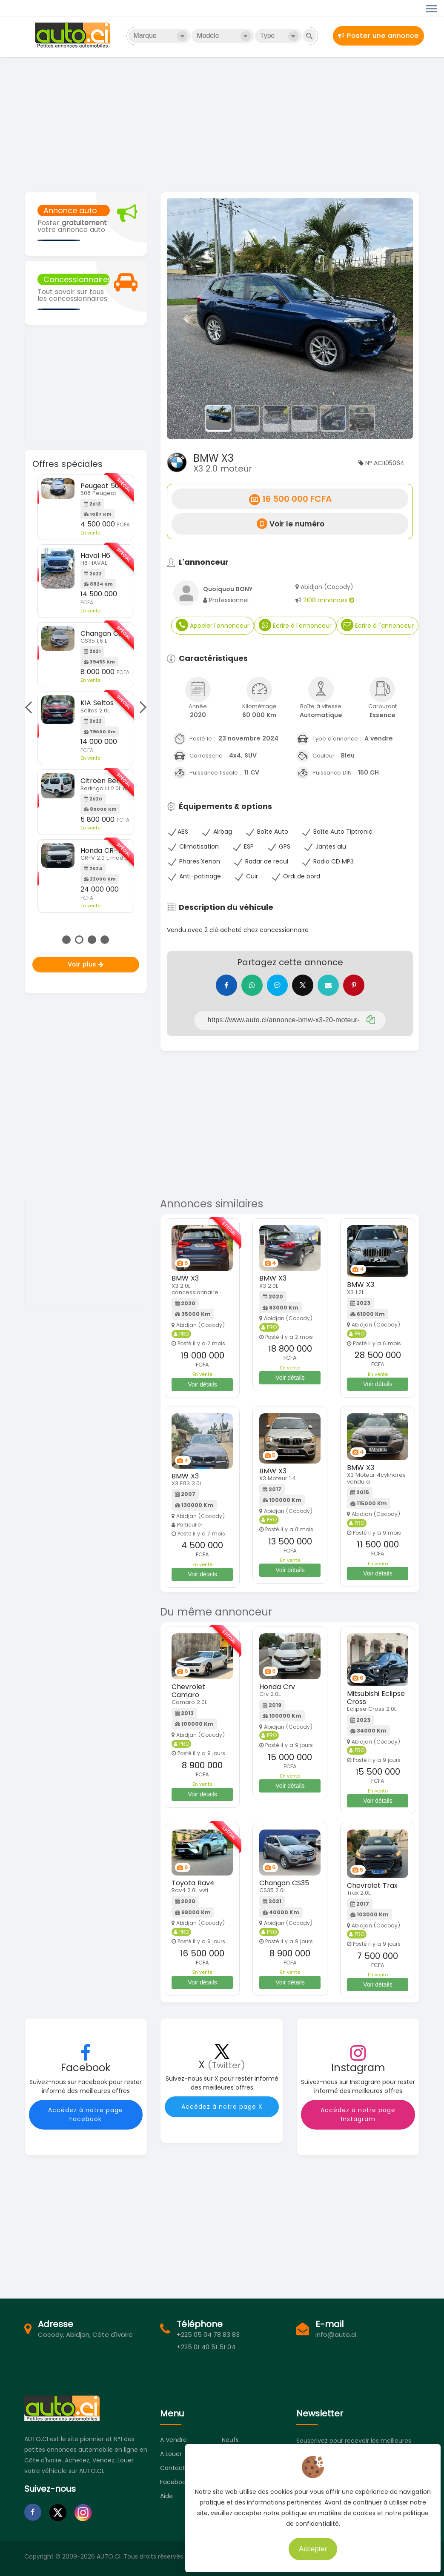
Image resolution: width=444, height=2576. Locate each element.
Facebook (174, 2482)
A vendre (173, 2440)
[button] (185, 318)
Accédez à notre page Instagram (358, 2114)
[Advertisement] (222, 123)
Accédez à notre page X (222, 2106)
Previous (31, 707)
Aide (166, 2496)
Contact (172, 2468)
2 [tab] (79, 939)
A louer (171, 2454)
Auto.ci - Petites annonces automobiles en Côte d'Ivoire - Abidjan (73, 35)
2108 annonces (328, 600)
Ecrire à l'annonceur (295, 625)
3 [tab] (92, 939)
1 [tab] (66, 939)
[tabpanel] (85, 693)
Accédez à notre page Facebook (85, 2114)
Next (140, 707)
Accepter (309, 2546)
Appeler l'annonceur (212, 625)
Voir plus (86, 964)
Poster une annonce (378, 35)
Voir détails (202, 1384)
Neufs (230, 2440)
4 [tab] (104, 939)
